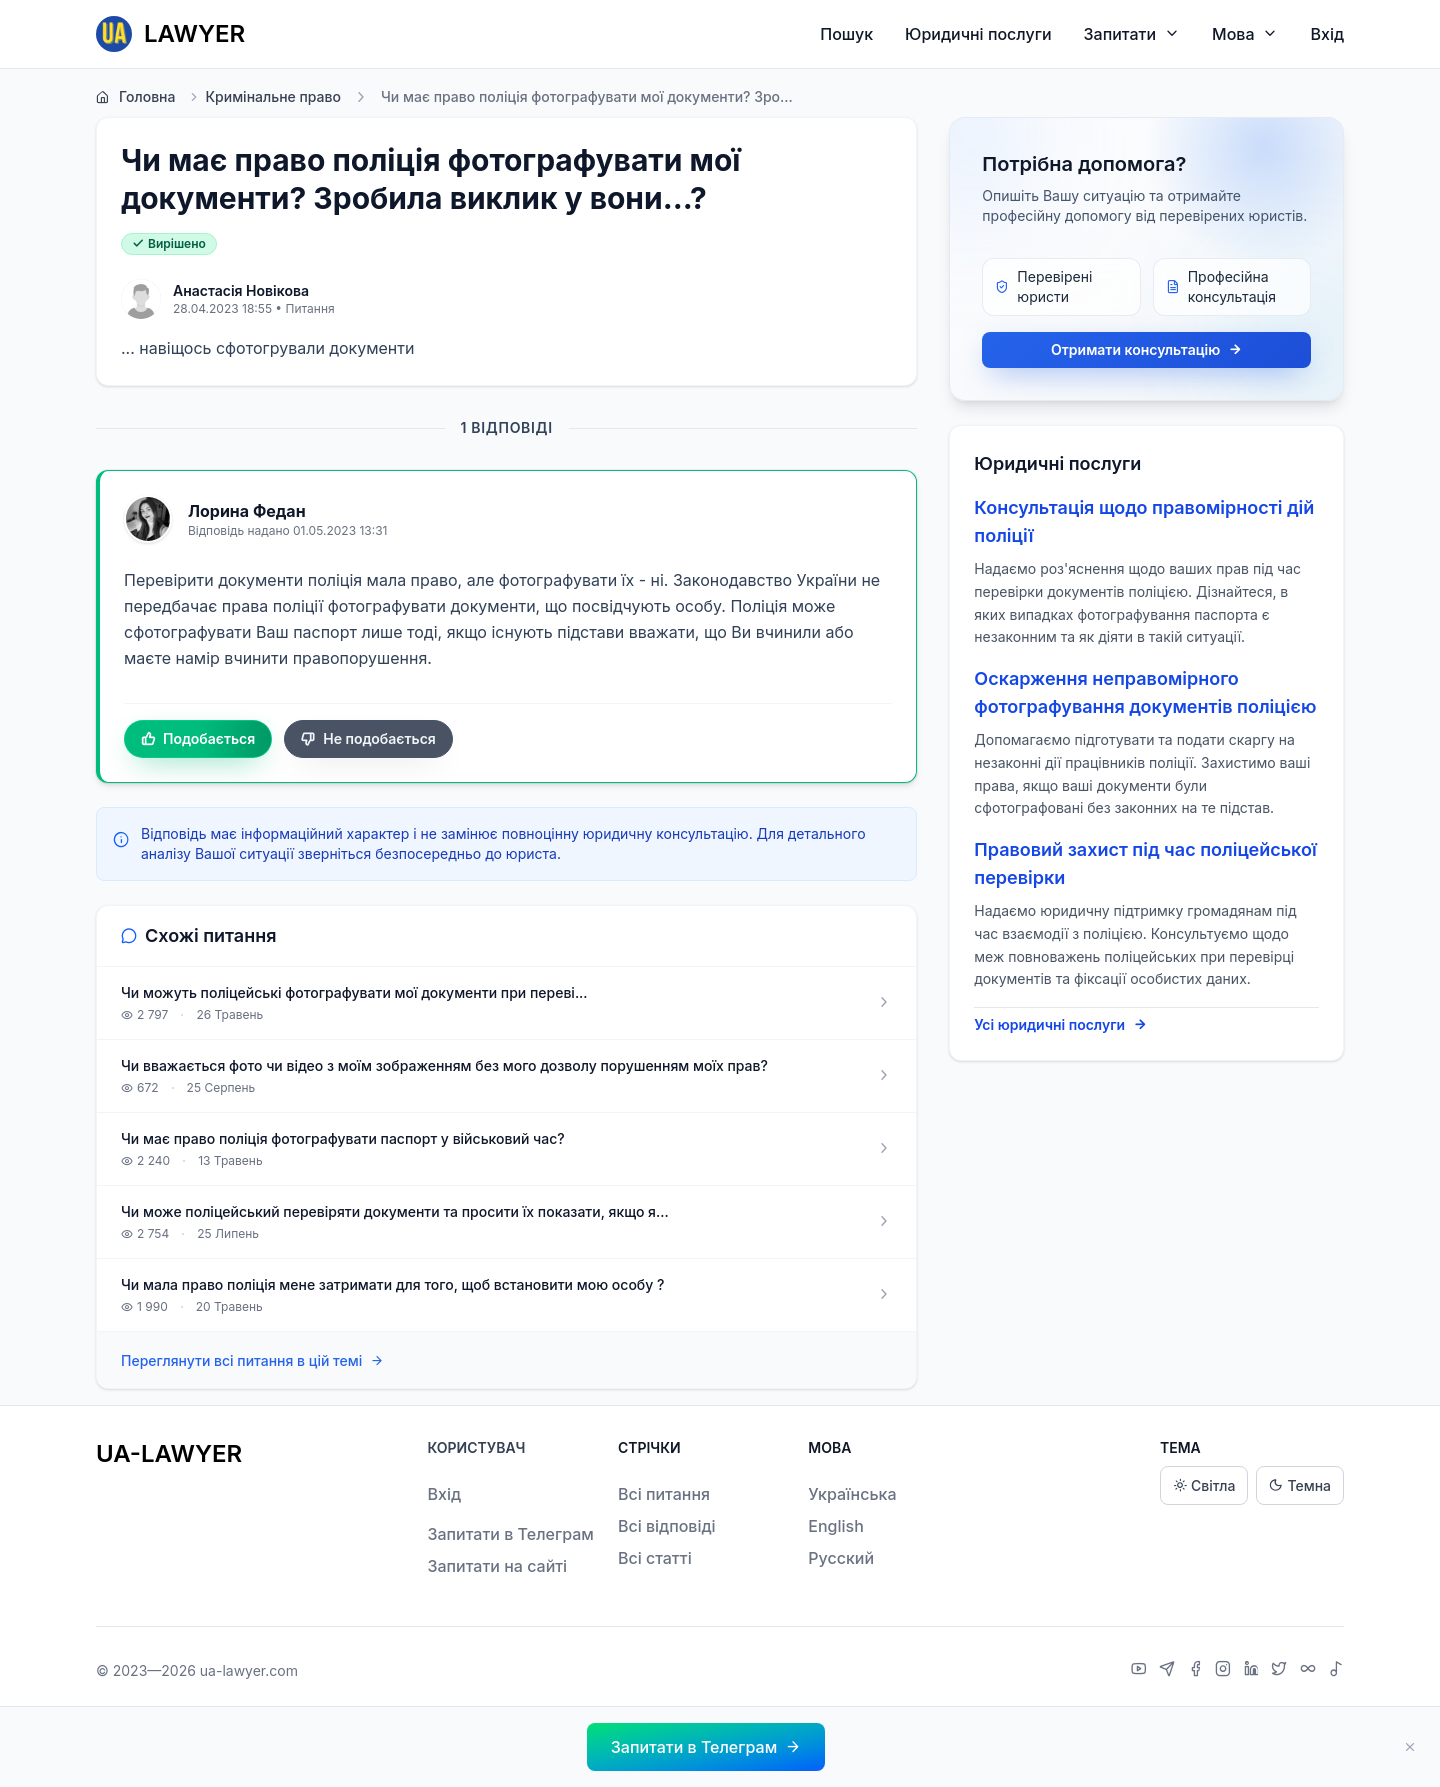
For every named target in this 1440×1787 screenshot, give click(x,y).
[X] (1281, 1671)
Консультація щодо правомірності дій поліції (1144, 521)
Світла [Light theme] (1204, 1485)
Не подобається (368, 739)
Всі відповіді (667, 1526)
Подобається (198, 739)
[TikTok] (1336, 1671)
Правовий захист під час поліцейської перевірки (1145, 863)
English (836, 1526)
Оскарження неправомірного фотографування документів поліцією (1145, 692)
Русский (841, 1558)
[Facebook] (1198, 1671)
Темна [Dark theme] (1300, 1485)
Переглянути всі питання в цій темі (252, 1361)
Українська (852, 1494)
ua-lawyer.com (249, 1670)
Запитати (1132, 33)
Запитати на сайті (497, 1566)
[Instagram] (1225, 1671)
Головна (135, 97)
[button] (706, 1747)
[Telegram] (1169, 1671)
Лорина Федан (247, 511)
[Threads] (1310, 1671)
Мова (1245, 33)
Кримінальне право (264, 97)
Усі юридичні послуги (1060, 1025)
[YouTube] (1141, 1671)
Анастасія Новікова (241, 290)
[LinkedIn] (1254, 1671)
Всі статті (655, 1558)
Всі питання (664, 1494)
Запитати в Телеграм (510, 1534)
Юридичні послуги (978, 34)
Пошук (846, 34)
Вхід (1327, 34)
